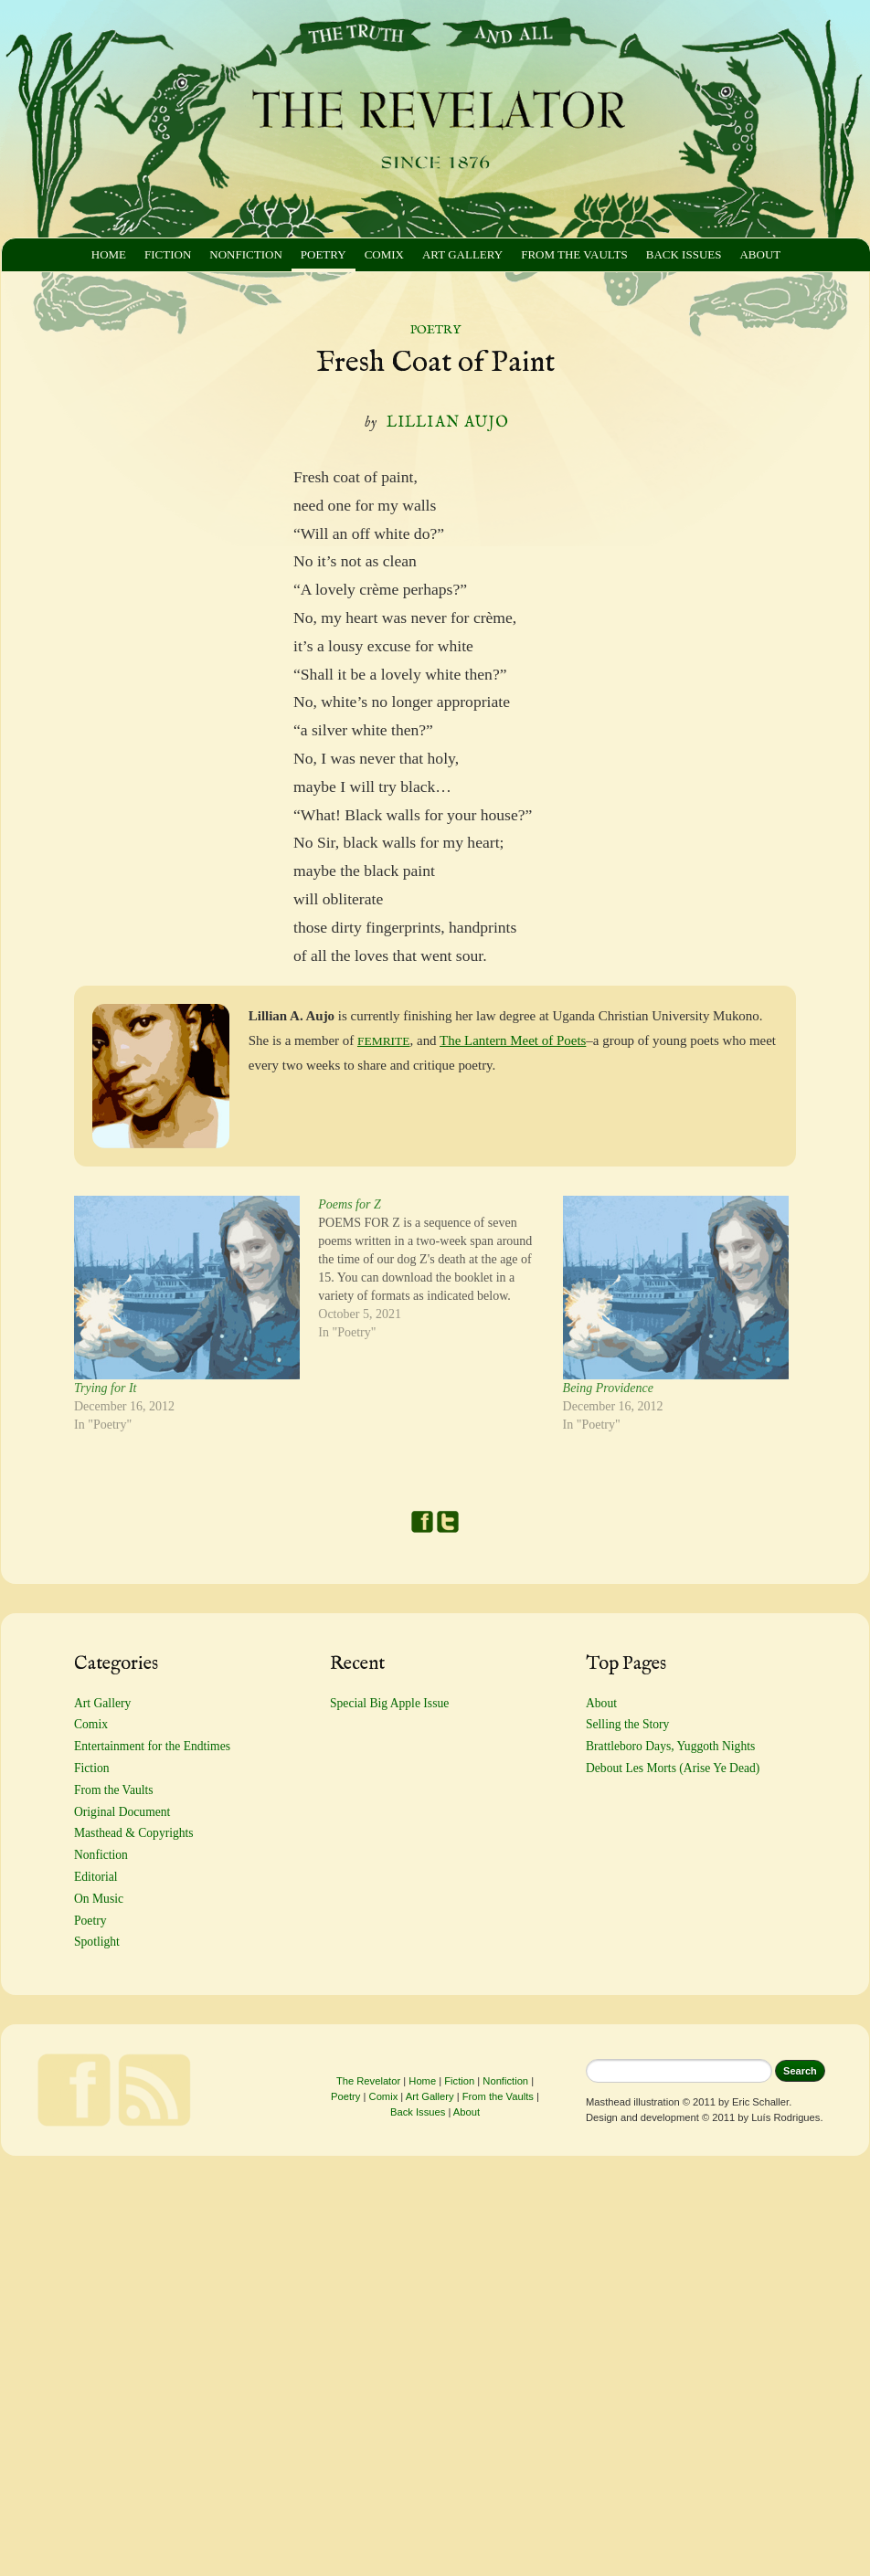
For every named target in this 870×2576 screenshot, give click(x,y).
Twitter (448, 1522)
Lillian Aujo (448, 423)
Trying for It (105, 1388)
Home (108, 254)
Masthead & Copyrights (134, 1833)
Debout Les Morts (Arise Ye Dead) (672, 1768)
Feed (154, 2090)
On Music (98, 1899)
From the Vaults (574, 254)
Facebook (422, 1522)
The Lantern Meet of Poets (513, 1040)
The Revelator (368, 2080)
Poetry (323, 254)
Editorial (96, 1877)
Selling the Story (627, 1724)
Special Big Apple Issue (389, 1703)
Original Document (122, 1812)
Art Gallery (462, 254)
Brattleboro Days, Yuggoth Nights (670, 1746)
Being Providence (608, 1388)
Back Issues (684, 254)
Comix (384, 254)
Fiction (167, 254)
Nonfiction (245, 254)
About (759, 254)
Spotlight (97, 1941)
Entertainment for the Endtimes (152, 1746)
